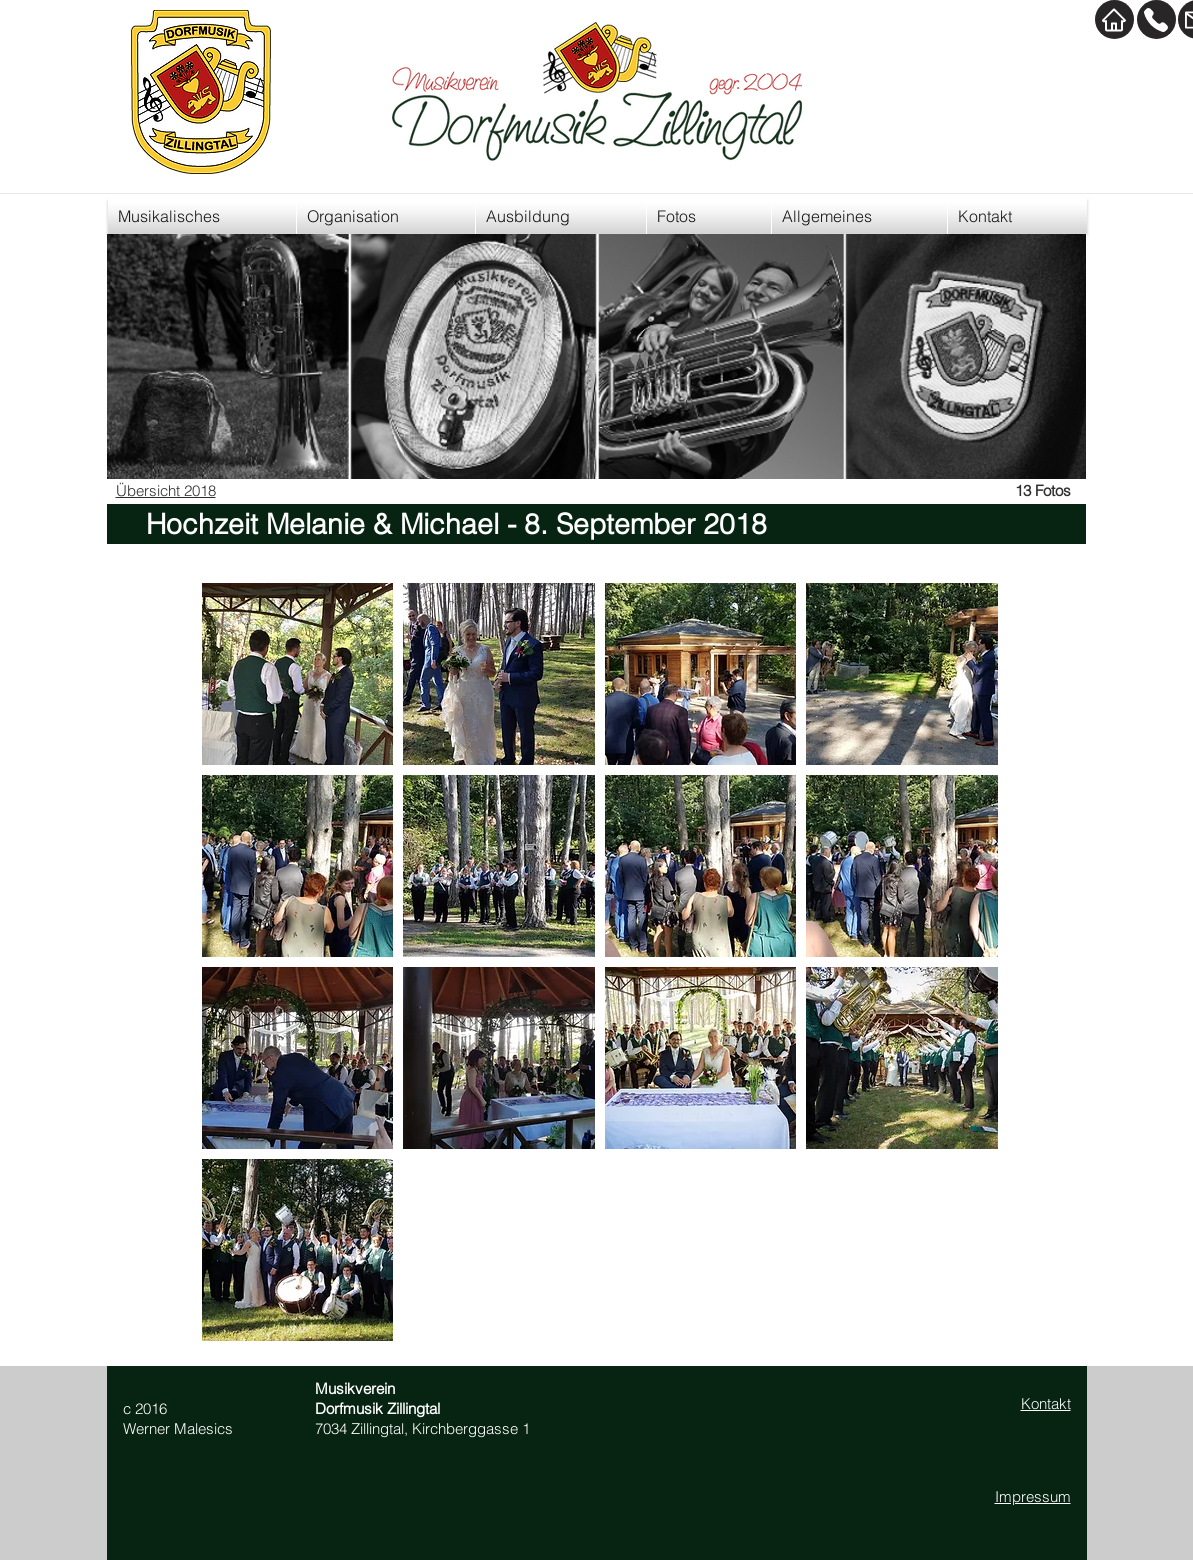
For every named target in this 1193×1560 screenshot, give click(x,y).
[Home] (1114, 19)
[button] (298, 674)
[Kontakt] (1156, 19)
